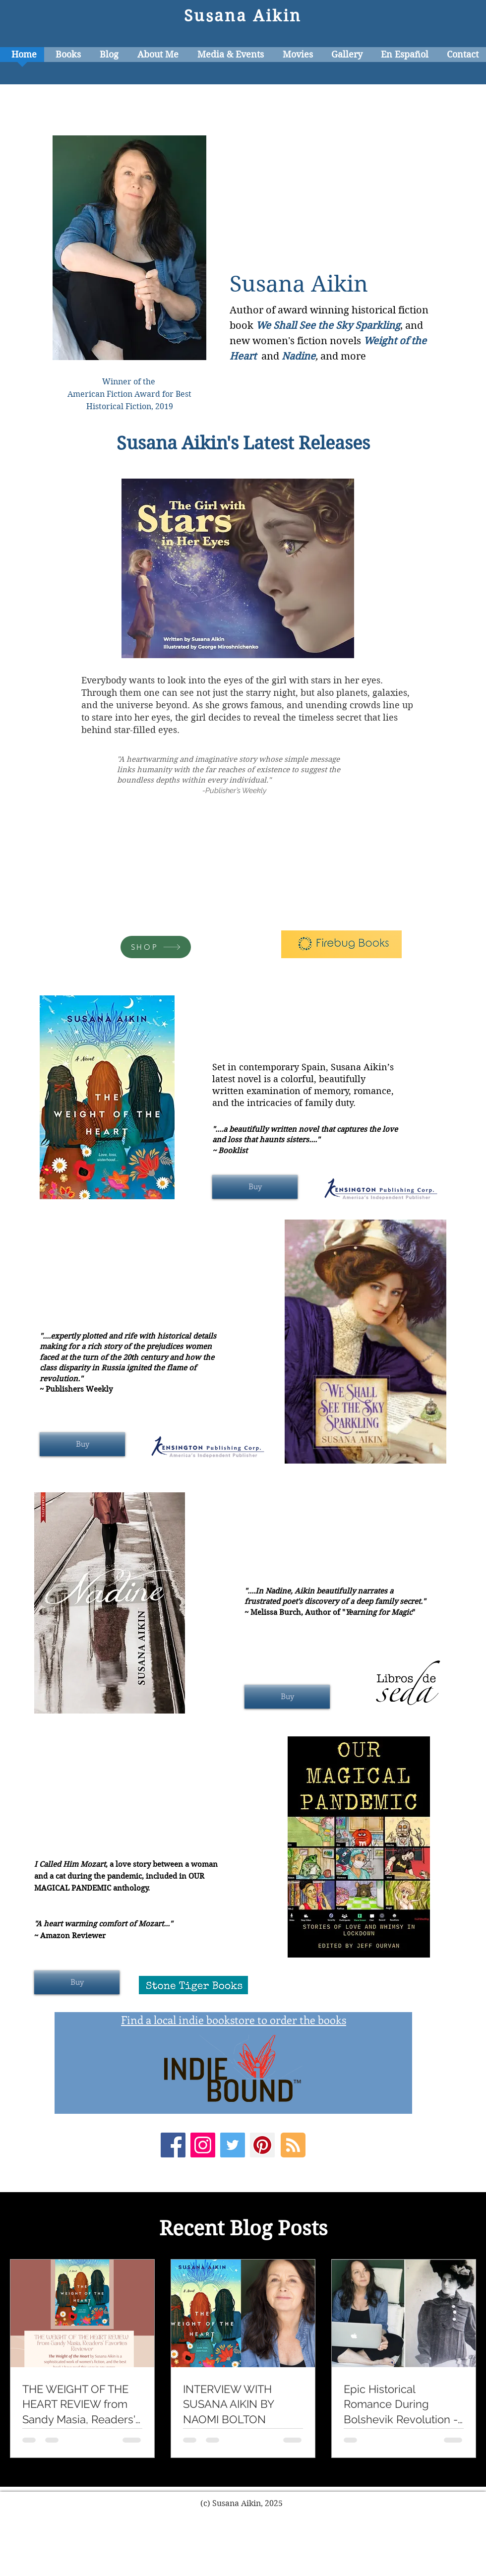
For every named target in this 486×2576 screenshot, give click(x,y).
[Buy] (255, 1187)
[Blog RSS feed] (293, 2145)
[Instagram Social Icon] (202, 2145)
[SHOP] (156, 947)
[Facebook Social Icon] (173, 2145)
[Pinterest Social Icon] (262, 2145)
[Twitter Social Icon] (232, 2145)
